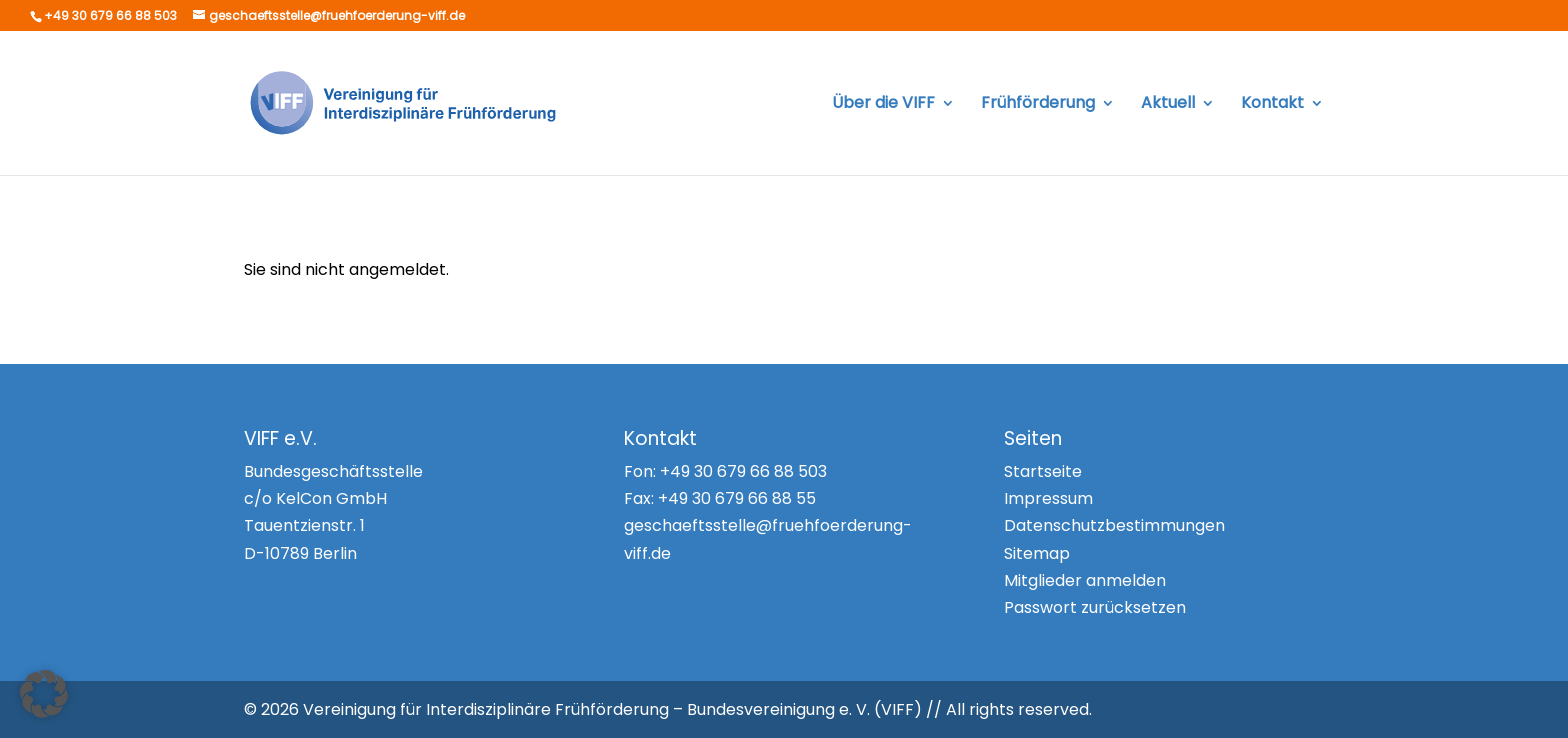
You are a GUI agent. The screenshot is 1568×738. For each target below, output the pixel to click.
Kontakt (1272, 105)
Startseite (1043, 471)
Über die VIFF (883, 105)
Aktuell (1168, 105)
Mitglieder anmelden (1085, 580)
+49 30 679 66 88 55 (737, 498)
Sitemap (1037, 553)
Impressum (1048, 498)
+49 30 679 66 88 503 (743, 471)
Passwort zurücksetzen (1095, 607)
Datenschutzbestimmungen (1114, 525)
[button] (44, 694)
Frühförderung (1038, 105)
